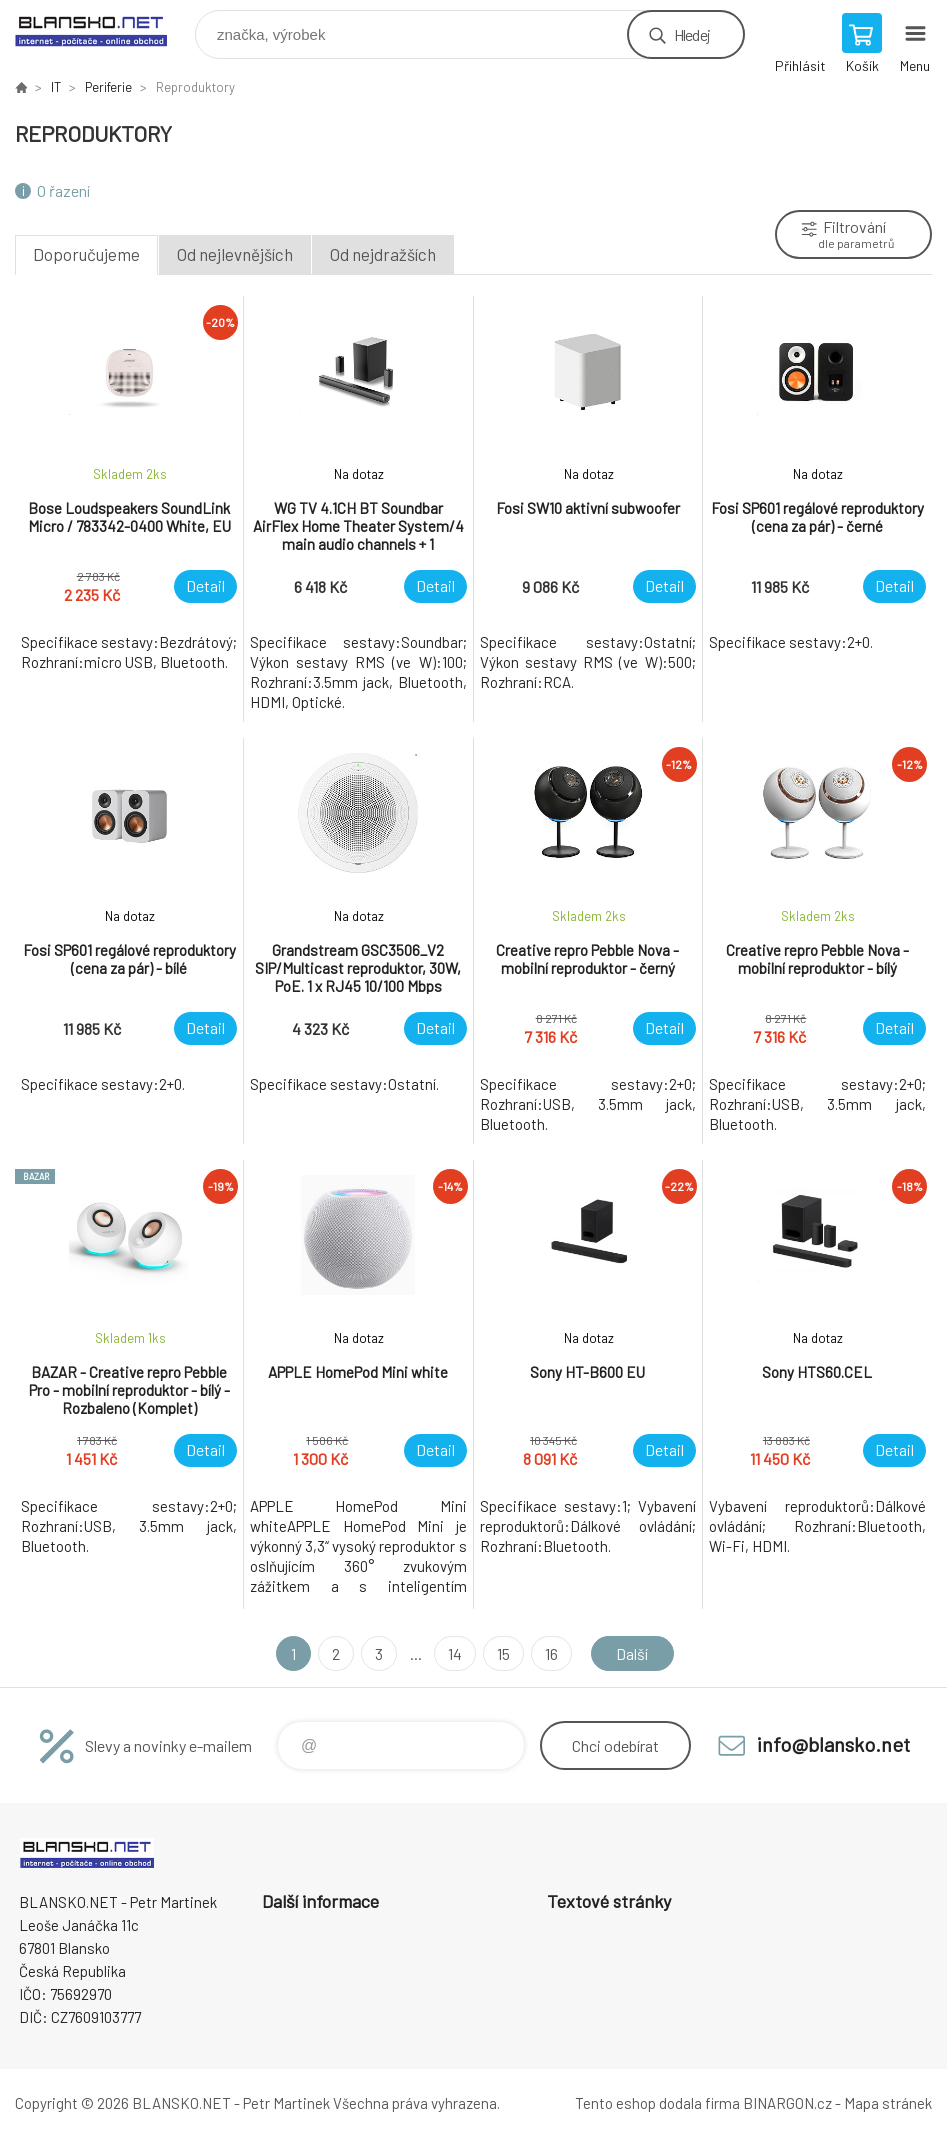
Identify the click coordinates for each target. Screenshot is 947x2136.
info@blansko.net (833, 1744)
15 (503, 1653)
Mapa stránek (888, 2103)
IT (56, 87)
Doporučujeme (86, 254)
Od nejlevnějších (235, 254)
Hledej (692, 34)
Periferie (108, 87)
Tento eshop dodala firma (657, 2103)
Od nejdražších (383, 254)
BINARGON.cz (787, 2103)
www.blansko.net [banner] (103, 29)
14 (455, 1653)
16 (551, 1653)
